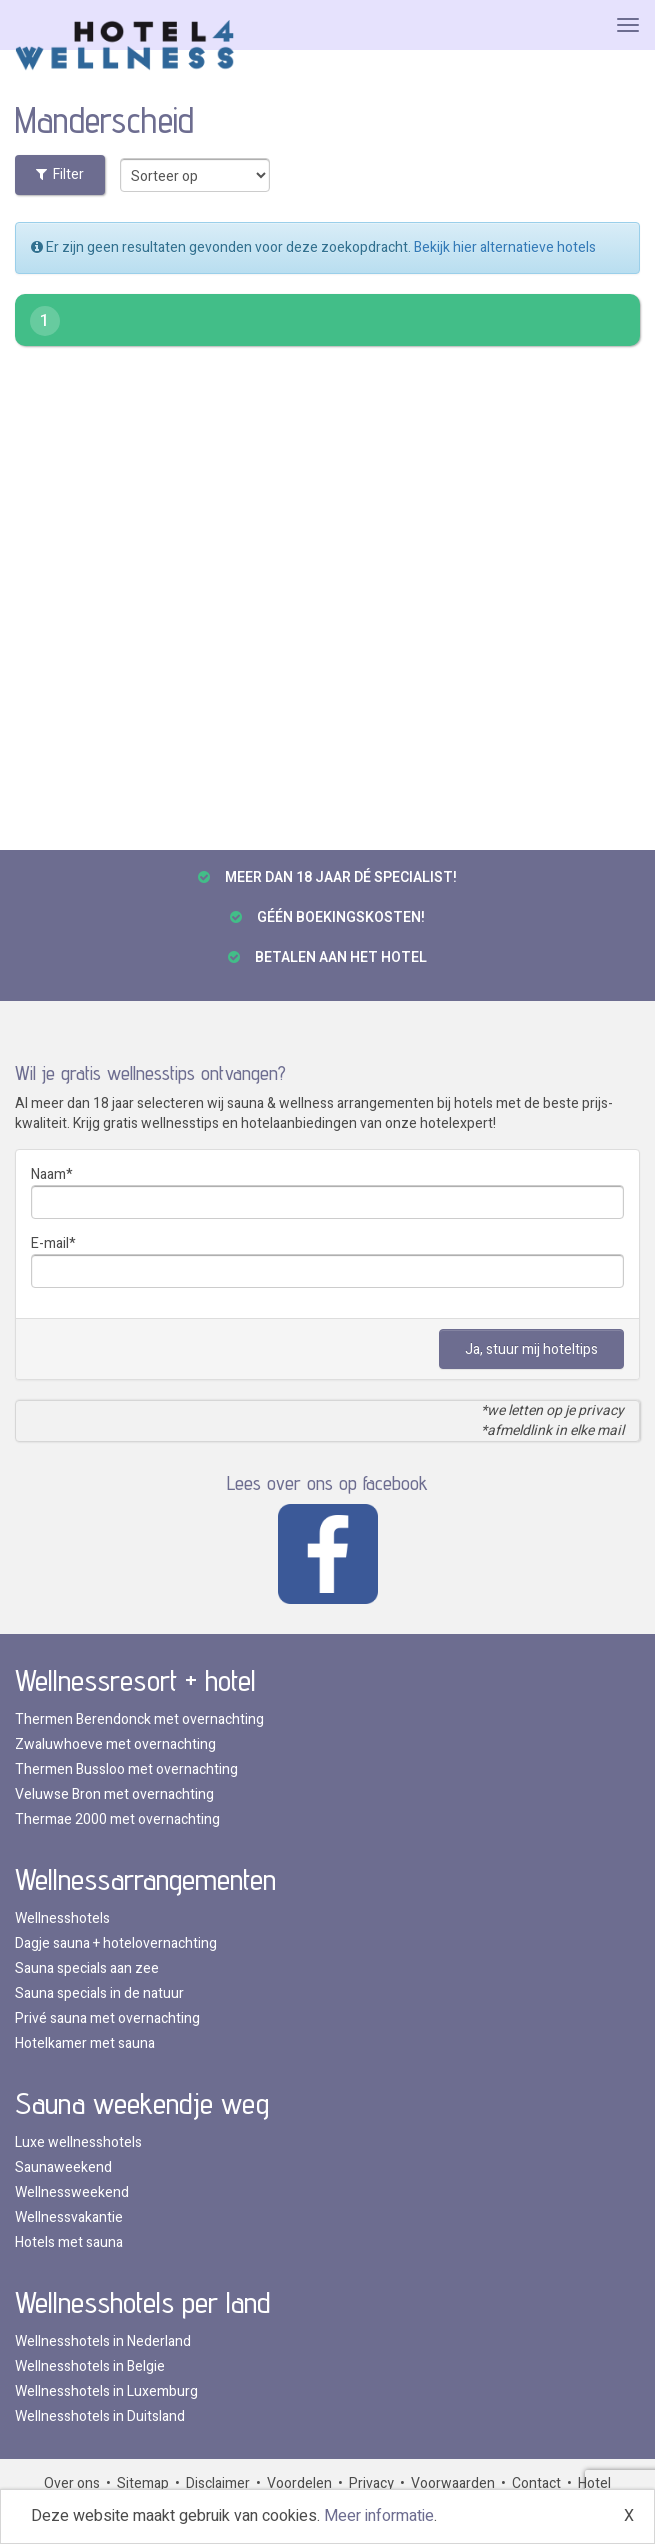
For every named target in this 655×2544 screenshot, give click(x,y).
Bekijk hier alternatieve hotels (505, 247)
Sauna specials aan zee (87, 1968)
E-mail (50, 1243)
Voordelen (299, 2483)
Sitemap (143, 2483)
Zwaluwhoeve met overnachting (115, 1744)
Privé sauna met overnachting (107, 2018)
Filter (60, 174)
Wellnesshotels (62, 1918)
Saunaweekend (63, 2167)
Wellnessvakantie (69, 2217)
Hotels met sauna (69, 2242)
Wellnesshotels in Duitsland (100, 2416)
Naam (48, 1174)
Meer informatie (379, 2516)
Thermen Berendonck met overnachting (139, 1719)
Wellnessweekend (72, 2192)
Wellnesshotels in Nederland (103, 2341)
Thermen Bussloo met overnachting (126, 1769)
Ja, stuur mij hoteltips (531, 1349)
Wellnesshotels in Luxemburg (106, 2391)
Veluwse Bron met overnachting (114, 1794)
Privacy (371, 2483)
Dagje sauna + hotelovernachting (116, 1943)
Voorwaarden (453, 2483)
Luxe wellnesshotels (78, 2142)
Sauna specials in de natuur (99, 1993)
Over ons (72, 2483)
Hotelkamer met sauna (85, 2043)
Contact (536, 2483)
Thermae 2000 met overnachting (117, 1819)
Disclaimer (218, 2483)
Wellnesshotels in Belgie (90, 2366)
